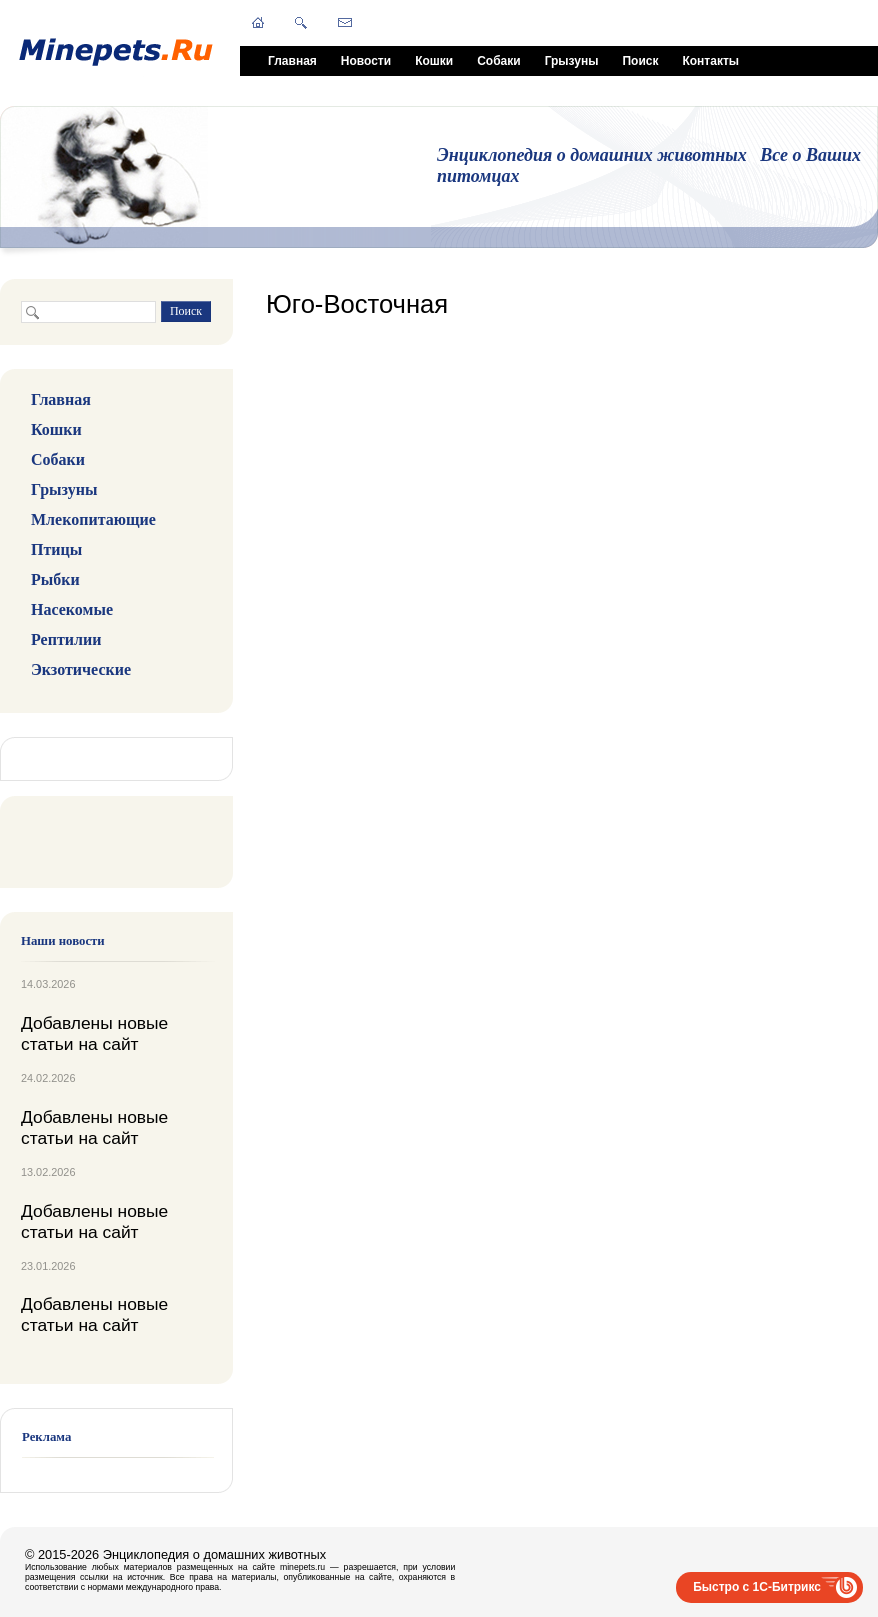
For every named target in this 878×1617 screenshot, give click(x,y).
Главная (292, 61)
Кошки (434, 61)
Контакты (710, 61)
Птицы (56, 549)
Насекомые (72, 609)
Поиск (640, 61)
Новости (366, 61)
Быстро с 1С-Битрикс (757, 1587)
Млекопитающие (93, 519)
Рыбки (55, 579)
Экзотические (81, 669)
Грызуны (572, 61)
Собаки (498, 61)
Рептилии (66, 639)
